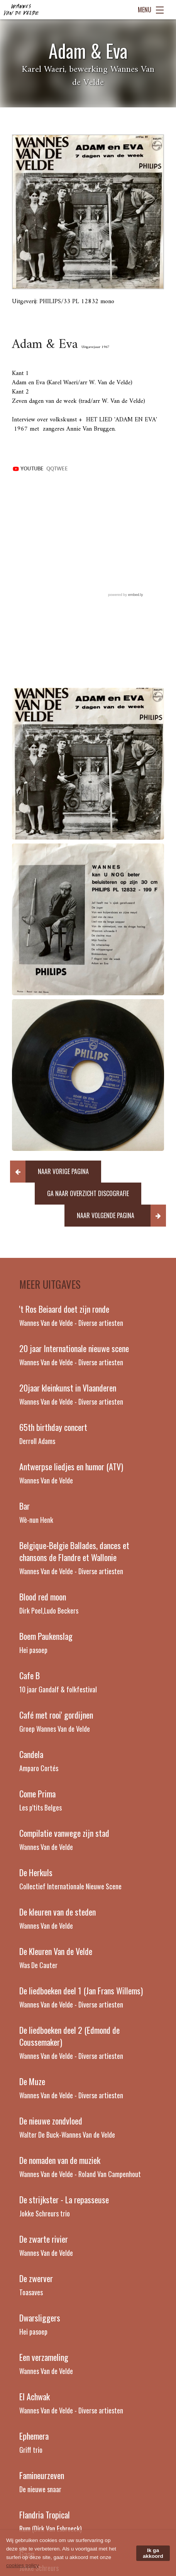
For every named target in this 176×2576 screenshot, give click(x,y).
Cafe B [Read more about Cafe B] (29, 1675)
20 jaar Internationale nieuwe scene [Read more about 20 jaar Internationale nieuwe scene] (74, 1348)
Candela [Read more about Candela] (31, 1754)
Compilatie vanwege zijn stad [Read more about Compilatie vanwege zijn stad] (64, 1833)
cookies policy (22, 2565)
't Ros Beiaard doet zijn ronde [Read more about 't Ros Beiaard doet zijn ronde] (64, 1309)
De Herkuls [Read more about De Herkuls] (35, 1872)
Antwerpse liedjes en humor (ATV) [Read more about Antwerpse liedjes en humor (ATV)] (71, 1466)
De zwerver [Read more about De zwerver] (36, 2278)
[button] (55, 1172)
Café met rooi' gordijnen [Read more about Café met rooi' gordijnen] (56, 1715)
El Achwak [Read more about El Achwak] (34, 2396)
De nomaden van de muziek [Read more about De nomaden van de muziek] (59, 2160)
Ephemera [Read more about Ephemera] (34, 2436)
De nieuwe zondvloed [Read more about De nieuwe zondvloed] (50, 2120)
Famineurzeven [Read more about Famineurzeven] (41, 2475)
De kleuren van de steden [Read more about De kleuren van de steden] (57, 1912)
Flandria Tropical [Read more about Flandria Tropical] (44, 2514)
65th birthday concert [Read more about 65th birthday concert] (53, 1427)
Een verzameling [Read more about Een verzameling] (43, 2357)
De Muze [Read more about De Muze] (32, 2081)
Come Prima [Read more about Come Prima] (37, 1793)
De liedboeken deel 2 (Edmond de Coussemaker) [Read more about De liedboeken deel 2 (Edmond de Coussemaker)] (69, 2036)
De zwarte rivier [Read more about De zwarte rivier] (43, 2239)
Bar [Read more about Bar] (24, 1506)
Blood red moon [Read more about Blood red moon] (42, 1596)
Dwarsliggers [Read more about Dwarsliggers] (39, 2317)
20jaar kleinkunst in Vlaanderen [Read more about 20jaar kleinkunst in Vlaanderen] (67, 1387)
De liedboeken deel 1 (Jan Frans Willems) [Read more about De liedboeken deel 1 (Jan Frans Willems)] (81, 1990)
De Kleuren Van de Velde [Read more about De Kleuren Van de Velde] (55, 1951)
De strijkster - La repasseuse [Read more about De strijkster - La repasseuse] (64, 2199)
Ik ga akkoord (153, 2553)
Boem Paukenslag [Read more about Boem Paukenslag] (46, 1636)
